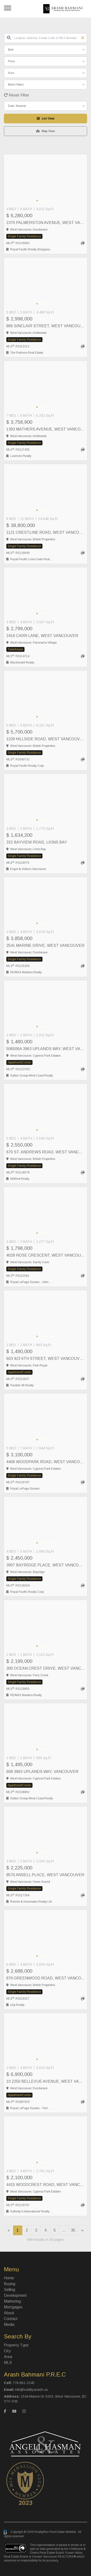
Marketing (12, 2301)
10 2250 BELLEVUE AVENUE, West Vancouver (45, 2081)
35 (73, 2230)
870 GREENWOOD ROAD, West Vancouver (45, 1978)
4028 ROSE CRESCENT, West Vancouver (45, 1255)
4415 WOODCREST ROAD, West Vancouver (45, 2185)
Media (9, 2324)
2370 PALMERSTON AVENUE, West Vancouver (45, 223)
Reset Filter (16, 95)
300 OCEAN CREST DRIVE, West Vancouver (45, 1668)
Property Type (16, 2345)
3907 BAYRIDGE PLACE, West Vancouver (45, 1565)
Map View (45, 131)
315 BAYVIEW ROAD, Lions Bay (36, 842)
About (9, 2313)
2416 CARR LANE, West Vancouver (42, 636)
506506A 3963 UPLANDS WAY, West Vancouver (45, 1049)
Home (9, 2278)
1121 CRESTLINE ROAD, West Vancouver (45, 532)
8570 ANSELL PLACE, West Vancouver (45, 1875)
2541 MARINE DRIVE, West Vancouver (45, 945)
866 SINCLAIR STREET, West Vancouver (45, 326)
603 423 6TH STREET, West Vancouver (45, 1358)
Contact (11, 2319)
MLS (8, 2363)
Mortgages (13, 2307)
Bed (10, 49)
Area (8, 2357)
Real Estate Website (63, 2532)
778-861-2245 (23, 2383)
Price (11, 61)
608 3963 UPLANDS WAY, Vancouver (42, 1772)
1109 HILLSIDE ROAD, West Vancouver (45, 739)
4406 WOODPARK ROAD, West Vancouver (45, 1462)
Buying (9, 2284)
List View (45, 118)
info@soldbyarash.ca (31, 2390)
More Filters (16, 84)
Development (15, 2295)
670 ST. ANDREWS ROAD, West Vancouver (45, 1152)
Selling (9, 2290)
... (64, 2230)
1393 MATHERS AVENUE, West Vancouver (45, 429)
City (7, 2351)
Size (11, 73)
